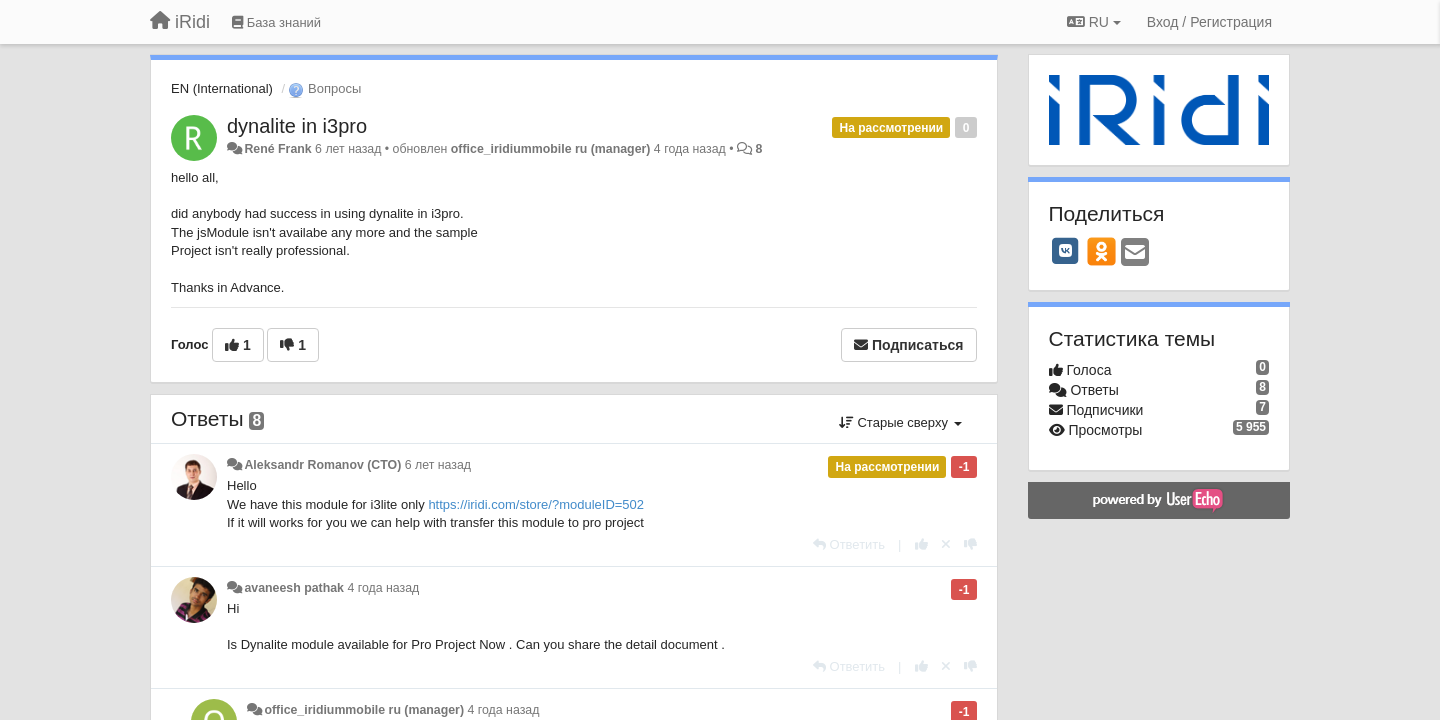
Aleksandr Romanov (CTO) (322, 465)
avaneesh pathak (294, 588)
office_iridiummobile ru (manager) (551, 149)
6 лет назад (438, 465)
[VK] (1066, 251)
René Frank (277, 149)
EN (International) (222, 88)
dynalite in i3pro (297, 126)
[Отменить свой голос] (946, 544)
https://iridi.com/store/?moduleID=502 (536, 504)
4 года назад (383, 588)
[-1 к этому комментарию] (970, 544)
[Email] (1135, 253)
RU (1094, 22)
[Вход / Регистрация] (1209, 22)
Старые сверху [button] (900, 422)
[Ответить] (849, 544)
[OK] (1101, 251)
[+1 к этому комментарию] (921, 544)
